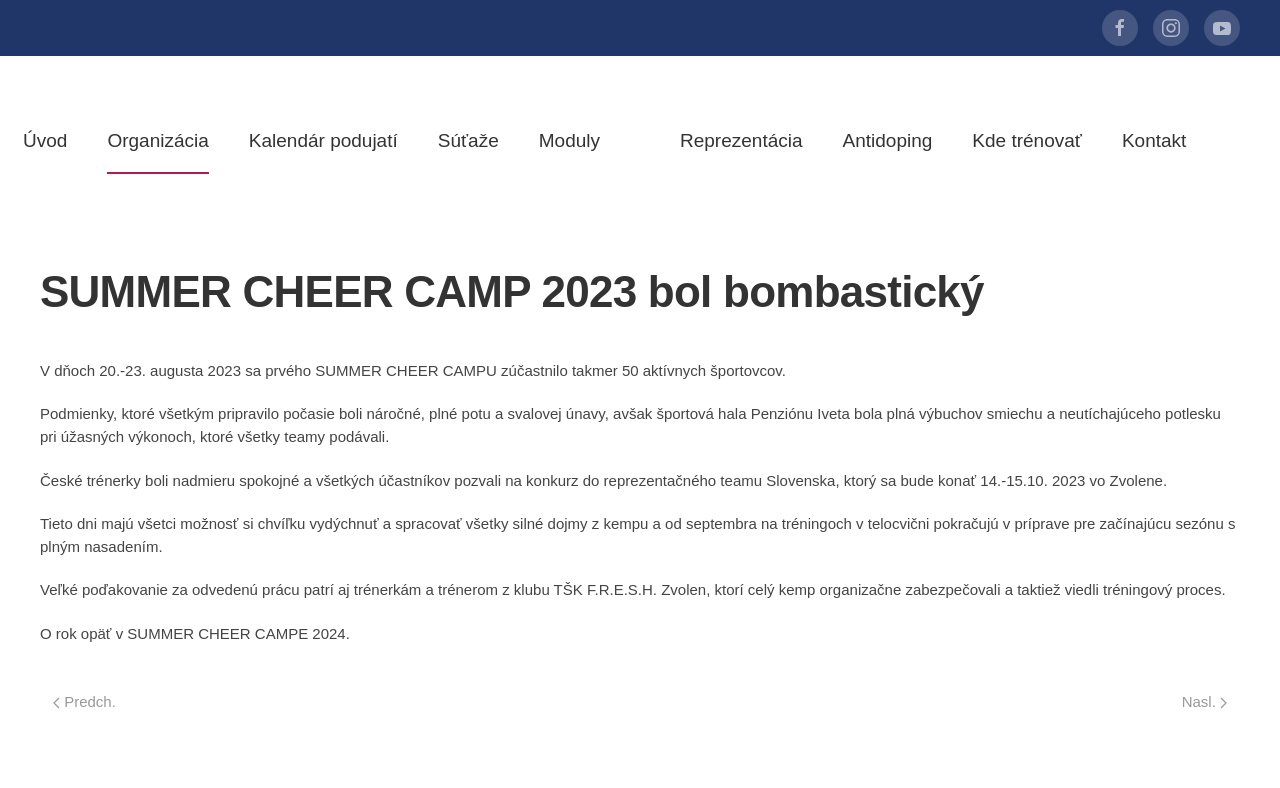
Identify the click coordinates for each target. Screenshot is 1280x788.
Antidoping (888, 140)
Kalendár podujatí (323, 140)
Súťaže (468, 140)
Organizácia (157, 140)
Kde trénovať (1027, 140)
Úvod (45, 140)
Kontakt (1154, 140)
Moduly (569, 140)
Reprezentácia (741, 140)
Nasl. (1204, 701)
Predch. (84, 701)
